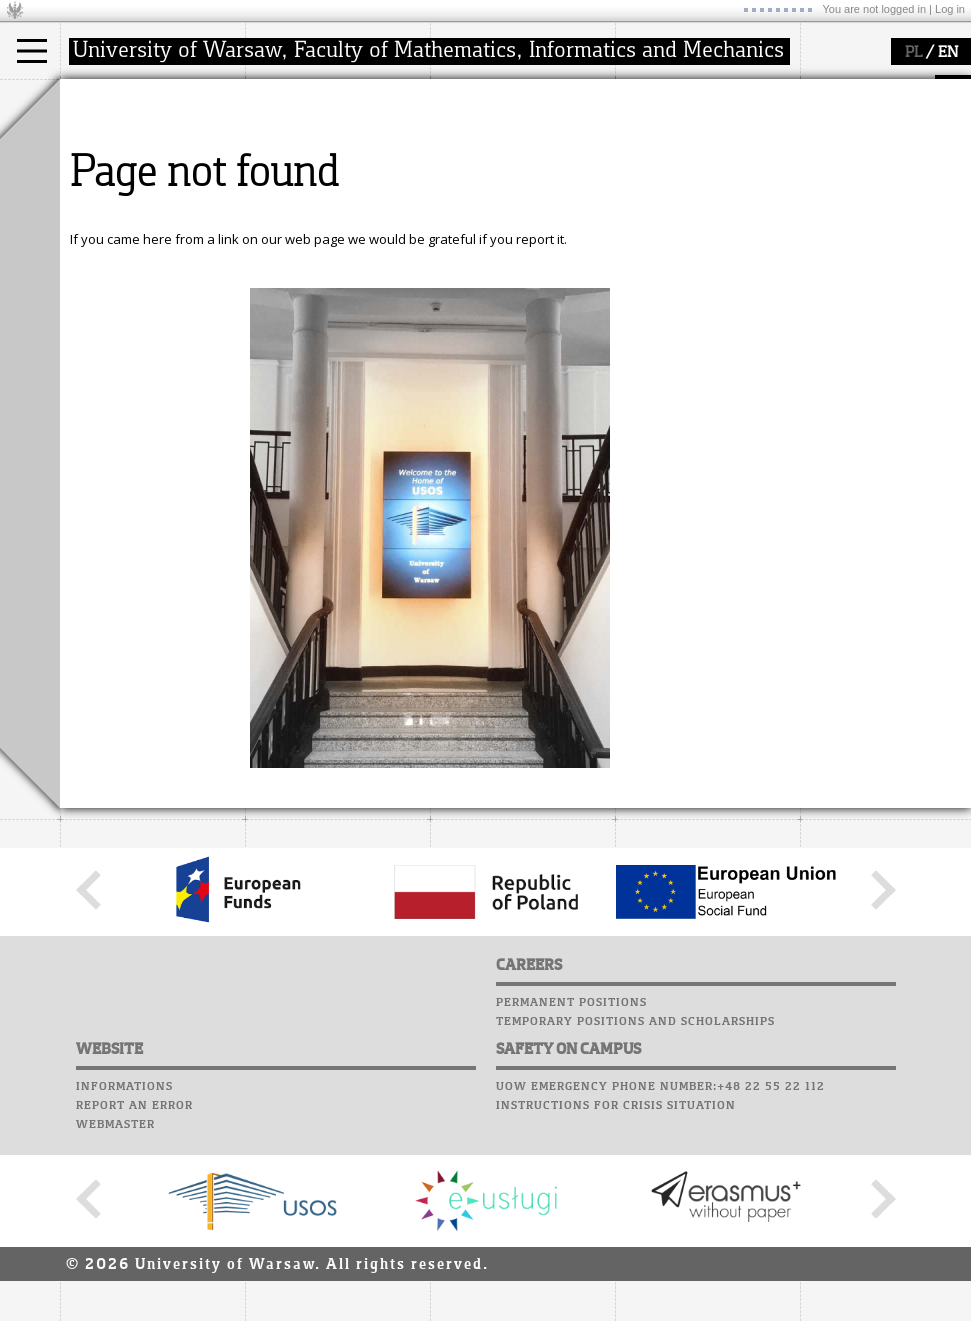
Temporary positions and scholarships (635, 1207)
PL (913, 53)
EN (948, 53)
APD (738, 90)
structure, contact (322, 156)
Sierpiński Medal (505, 210)
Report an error (134, 1291)
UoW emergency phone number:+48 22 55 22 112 (660, 1272)
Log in (950, 9)
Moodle (644, 109)
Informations (124, 1272)
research (481, 98)
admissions (120, 210)
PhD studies (121, 174)
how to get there (319, 138)
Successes (652, 223)
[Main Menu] (32, 51)
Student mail (665, 147)
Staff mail (655, 166)
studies (104, 98)
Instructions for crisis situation (616, 1291)
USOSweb (648, 90)
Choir (637, 204)
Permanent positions (571, 1188)
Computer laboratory (696, 128)
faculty (288, 98)
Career (642, 185)
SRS (702, 90)
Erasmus (111, 192)
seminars (483, 156)
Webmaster (115, 1310)
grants (474, 192)
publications (492, 174)
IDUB (469, 228)
